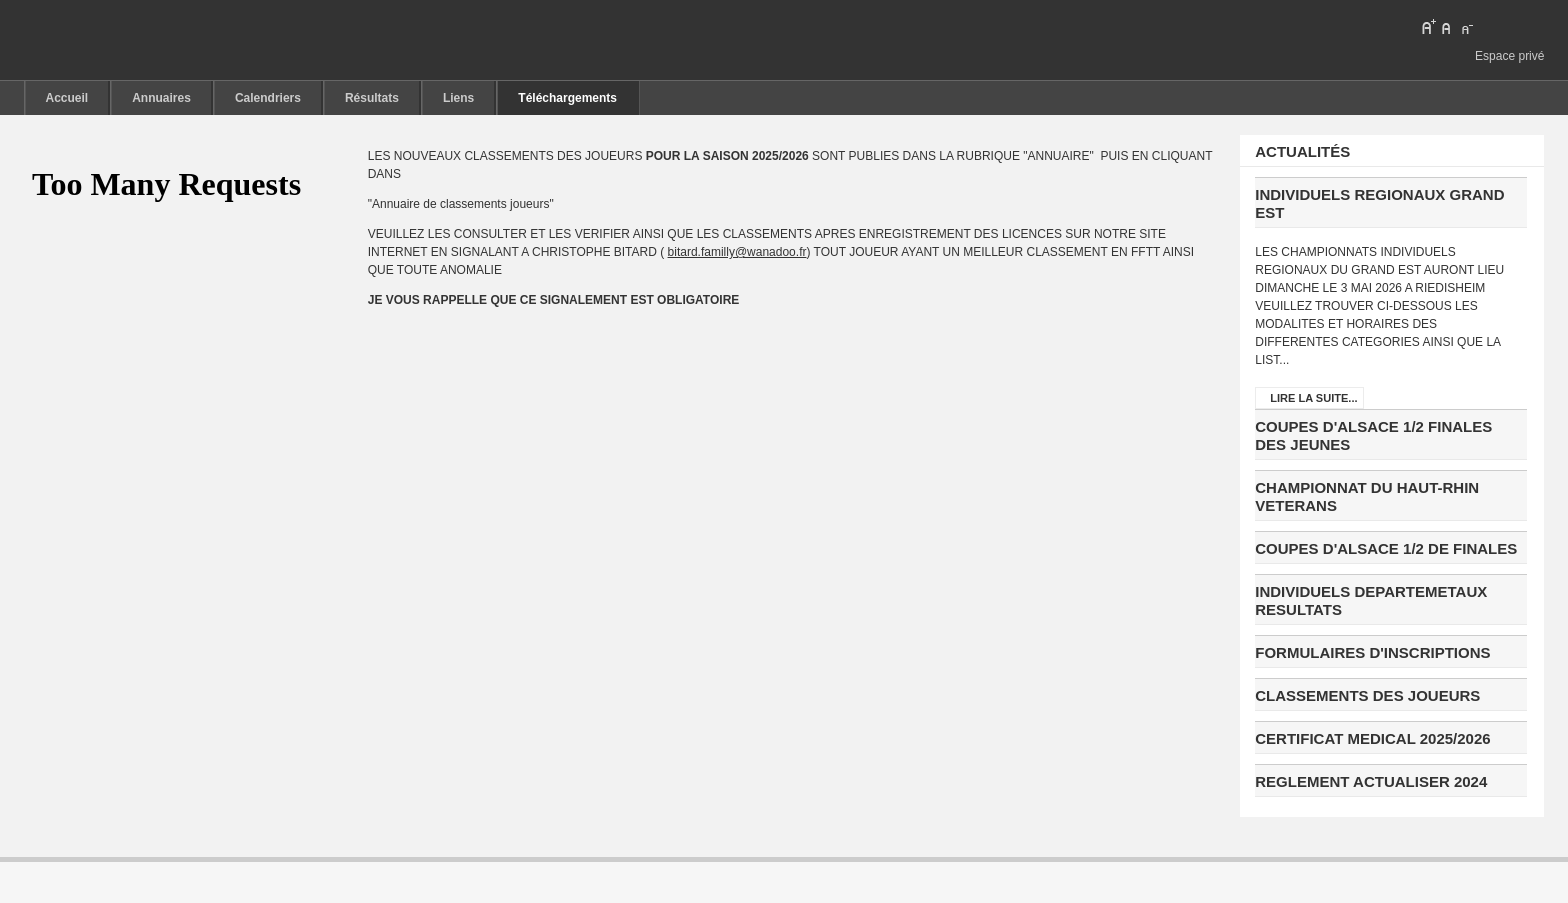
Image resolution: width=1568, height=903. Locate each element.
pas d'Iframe (176, 185)
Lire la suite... (1313, 398)
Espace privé (1509, 56)
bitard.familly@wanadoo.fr (737, 252)
